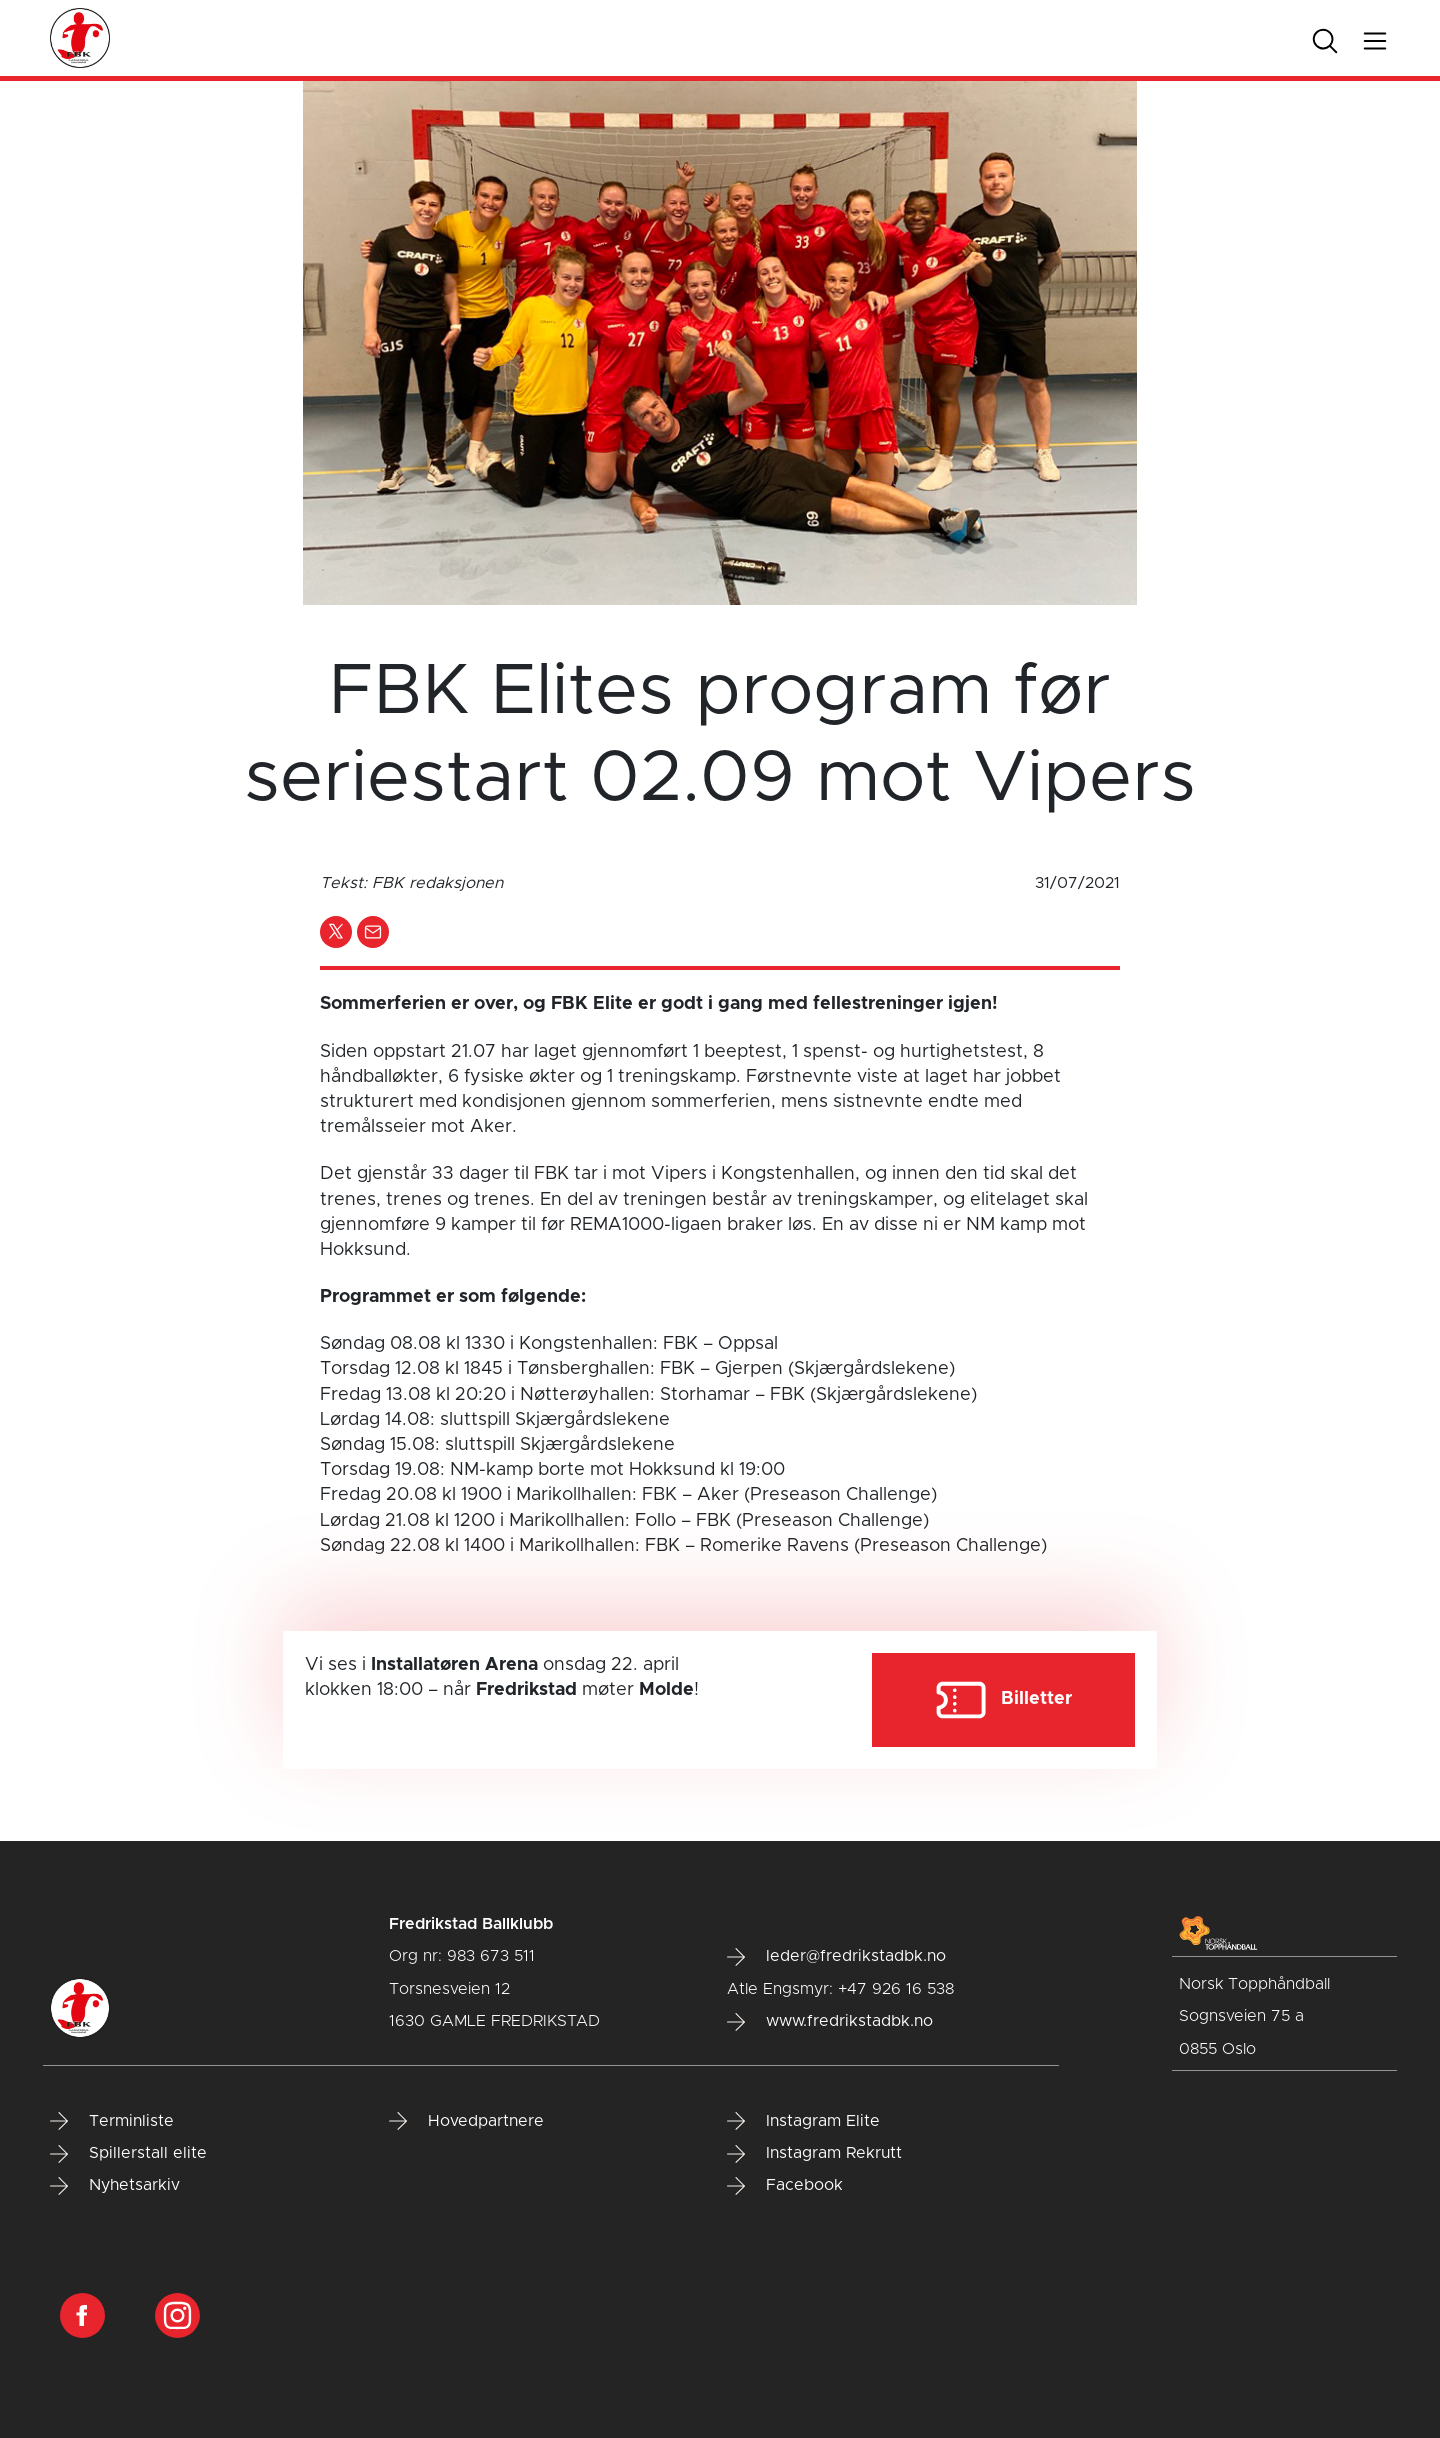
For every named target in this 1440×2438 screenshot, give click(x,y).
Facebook (785, 2186)
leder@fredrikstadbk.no (836, 1957)
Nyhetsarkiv (115, 2186)
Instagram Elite (803, 2121)
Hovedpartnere (466, 2121)
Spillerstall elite (128, 2154)
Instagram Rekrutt (814, 2154)
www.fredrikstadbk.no (830, 2022)
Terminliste (112, 2121)
